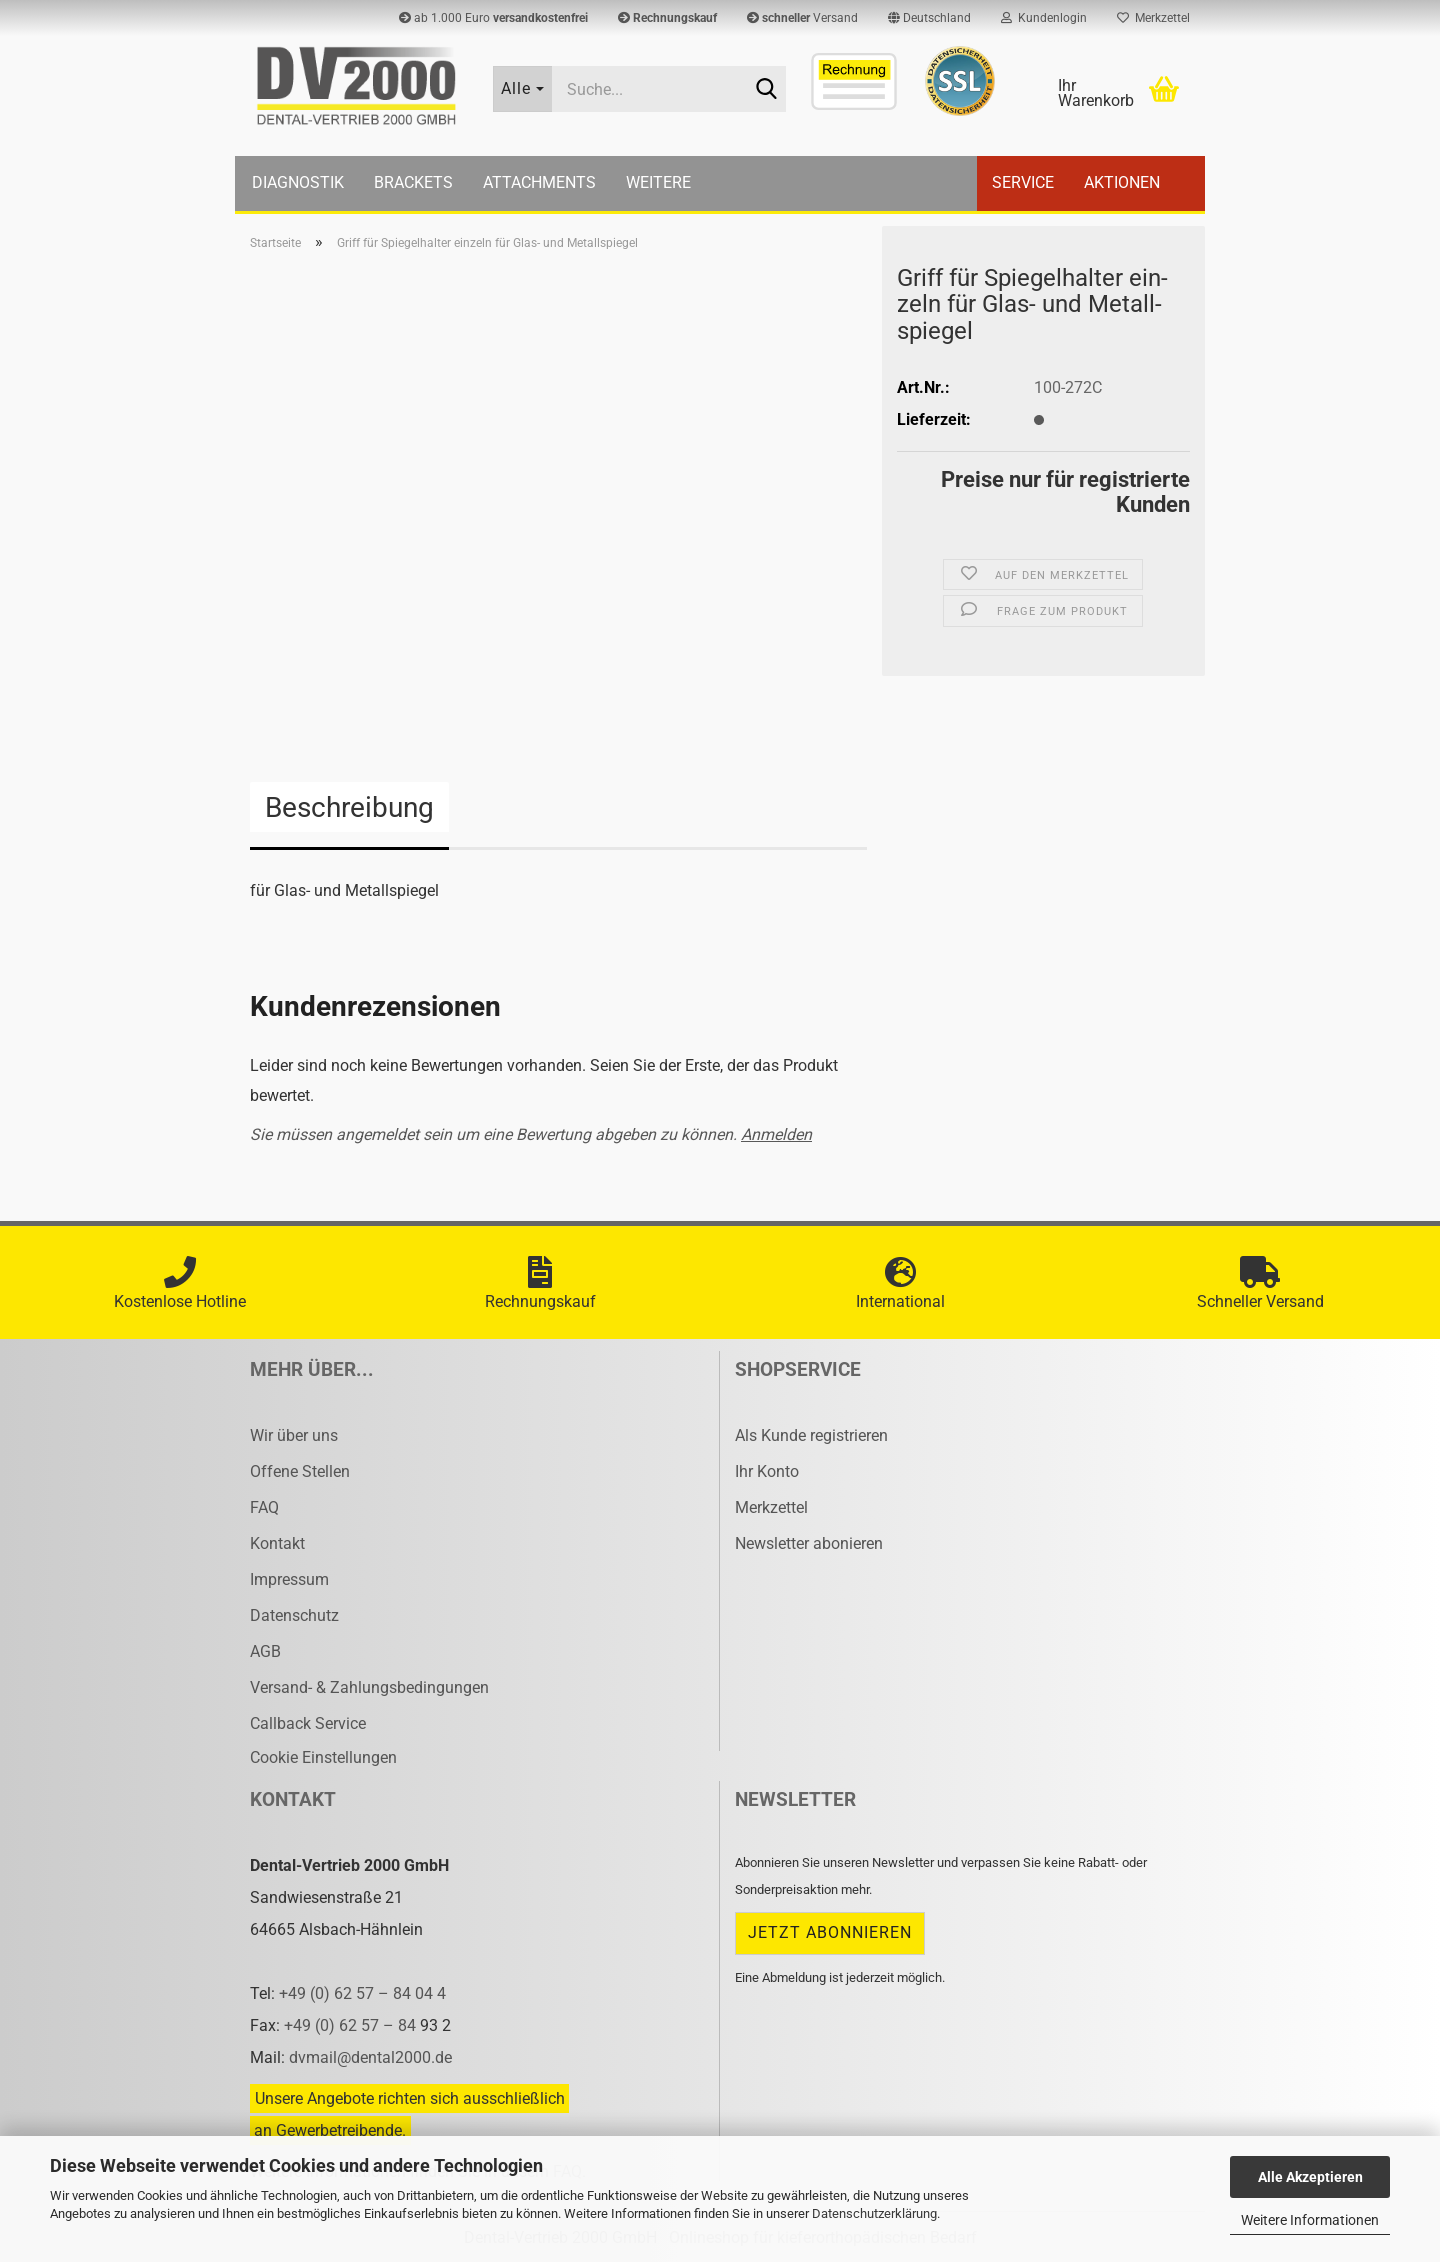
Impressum (289, 1579)
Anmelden (776, 1134)
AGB (265, 1651)
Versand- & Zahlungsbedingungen (369, 1687)
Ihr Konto (767, 1471)
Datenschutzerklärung (874, 2213)
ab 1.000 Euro (493, 18)
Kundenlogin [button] (1044, 18)
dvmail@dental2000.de (370, 2057)
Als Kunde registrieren (811, 1435)
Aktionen (1122, 182)
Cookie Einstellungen (323, 1757)
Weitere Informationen (1310, 2220)
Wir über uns (294, 1435)
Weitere (658, 182)
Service (1023, 182)
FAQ (264, 1507)
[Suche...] (523, 89)
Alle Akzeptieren (1310, 2177)
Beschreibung (349, 807)
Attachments (539, 182)
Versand (802, 18)
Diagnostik (298, 182)
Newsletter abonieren (809, 1543)
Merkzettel (1153, 18)
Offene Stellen (300, 1471)
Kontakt (277, 1543)
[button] (929, 18)
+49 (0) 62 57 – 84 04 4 (362, 1993)
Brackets (413, 182)
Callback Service (308, 1723)
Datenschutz (294, 1615)
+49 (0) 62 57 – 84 (352, 2025)
